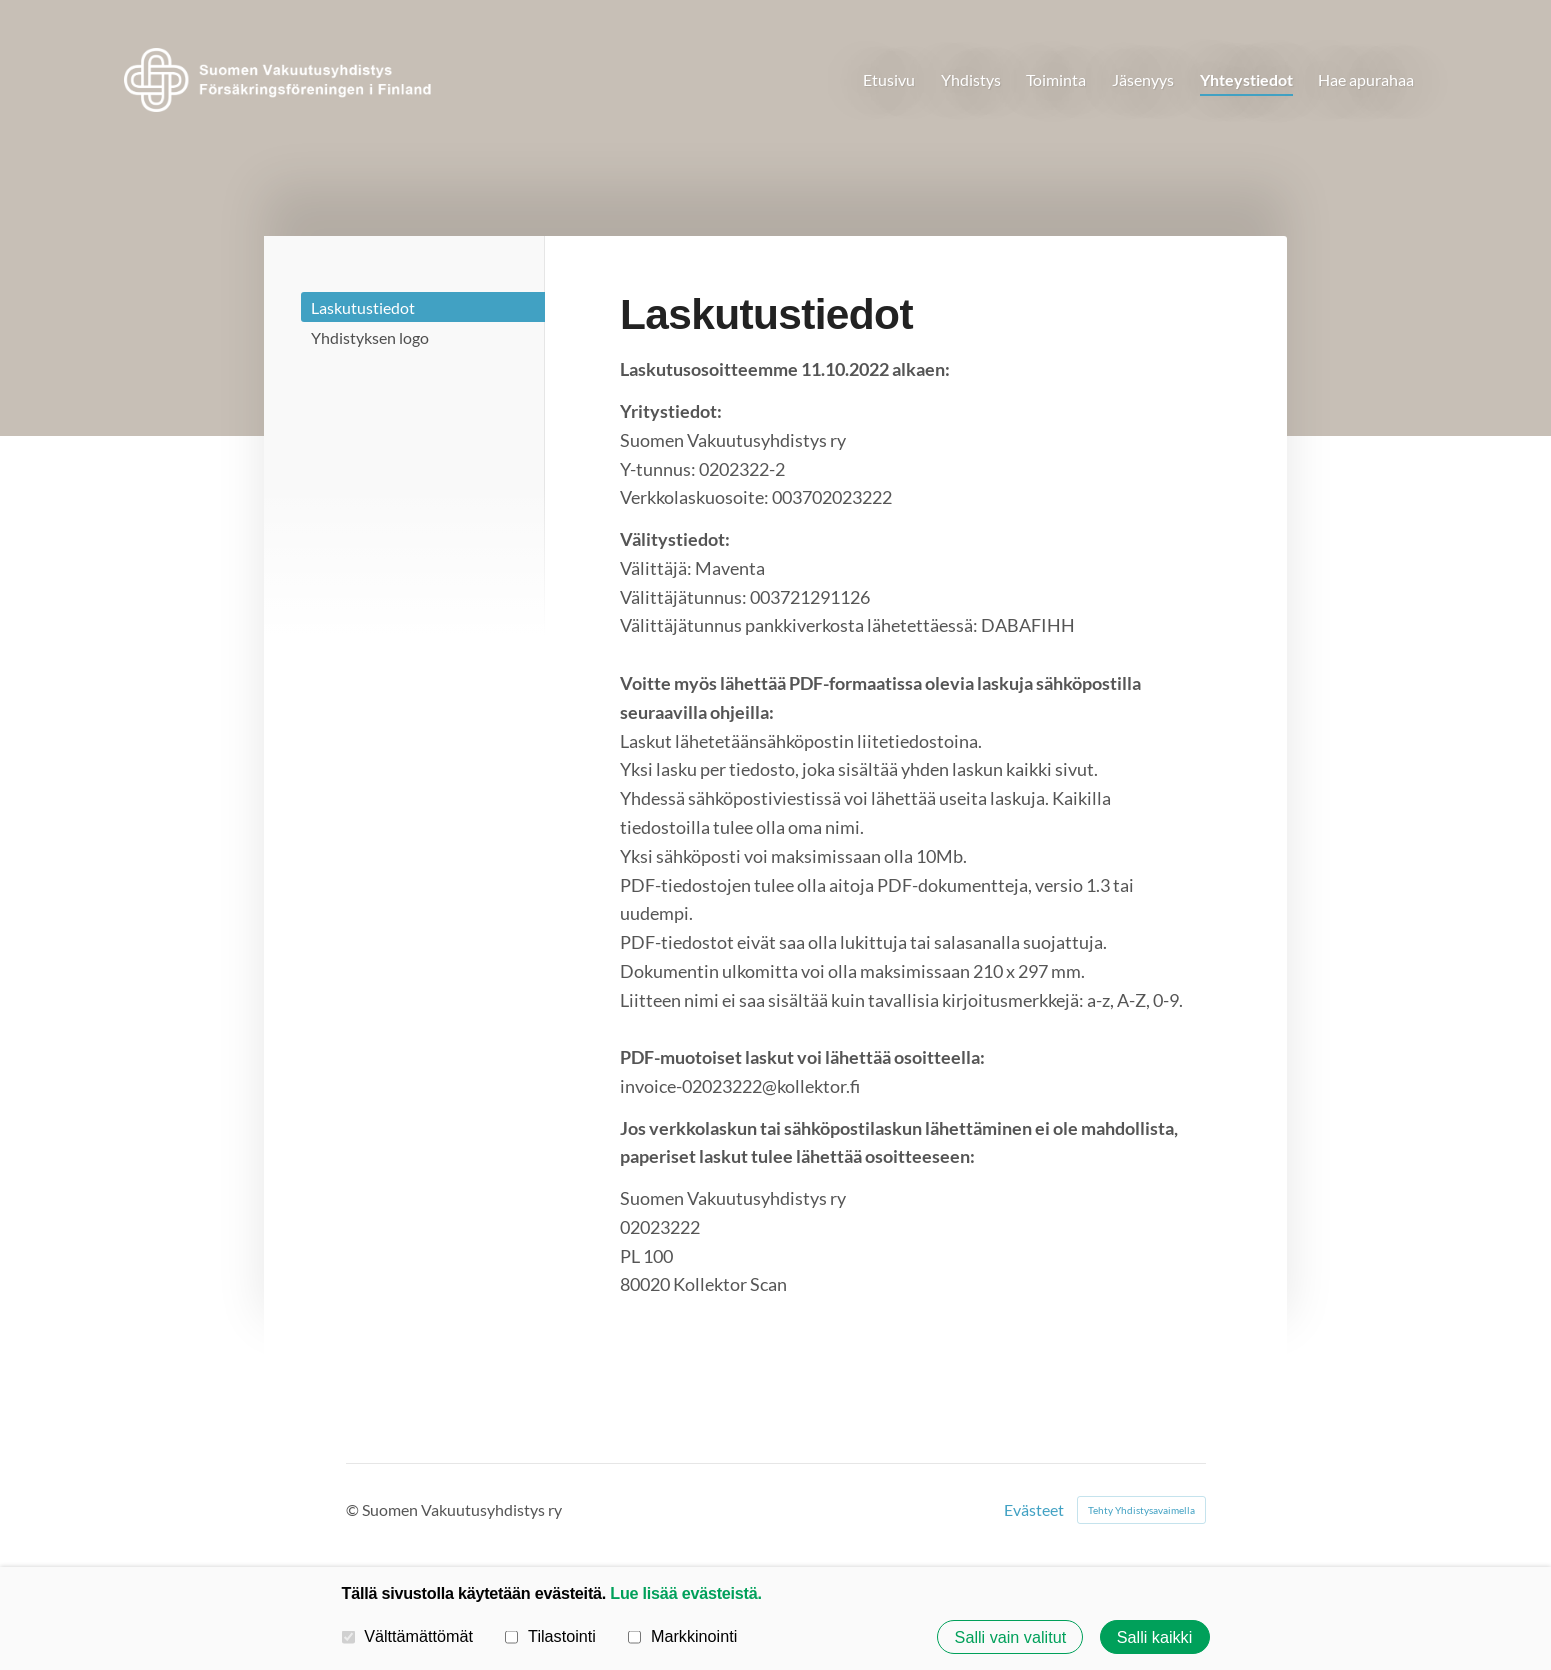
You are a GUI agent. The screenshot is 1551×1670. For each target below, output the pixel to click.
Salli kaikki (1155, 1637)
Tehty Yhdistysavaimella (1141, 1510)
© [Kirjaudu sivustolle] (354, 1509)
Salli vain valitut (1011, 1637)
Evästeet (1034, 1510)
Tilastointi (550, 1636)
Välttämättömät (408, 1636)
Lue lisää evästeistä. (685, 1593)
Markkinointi (682, 1636)
